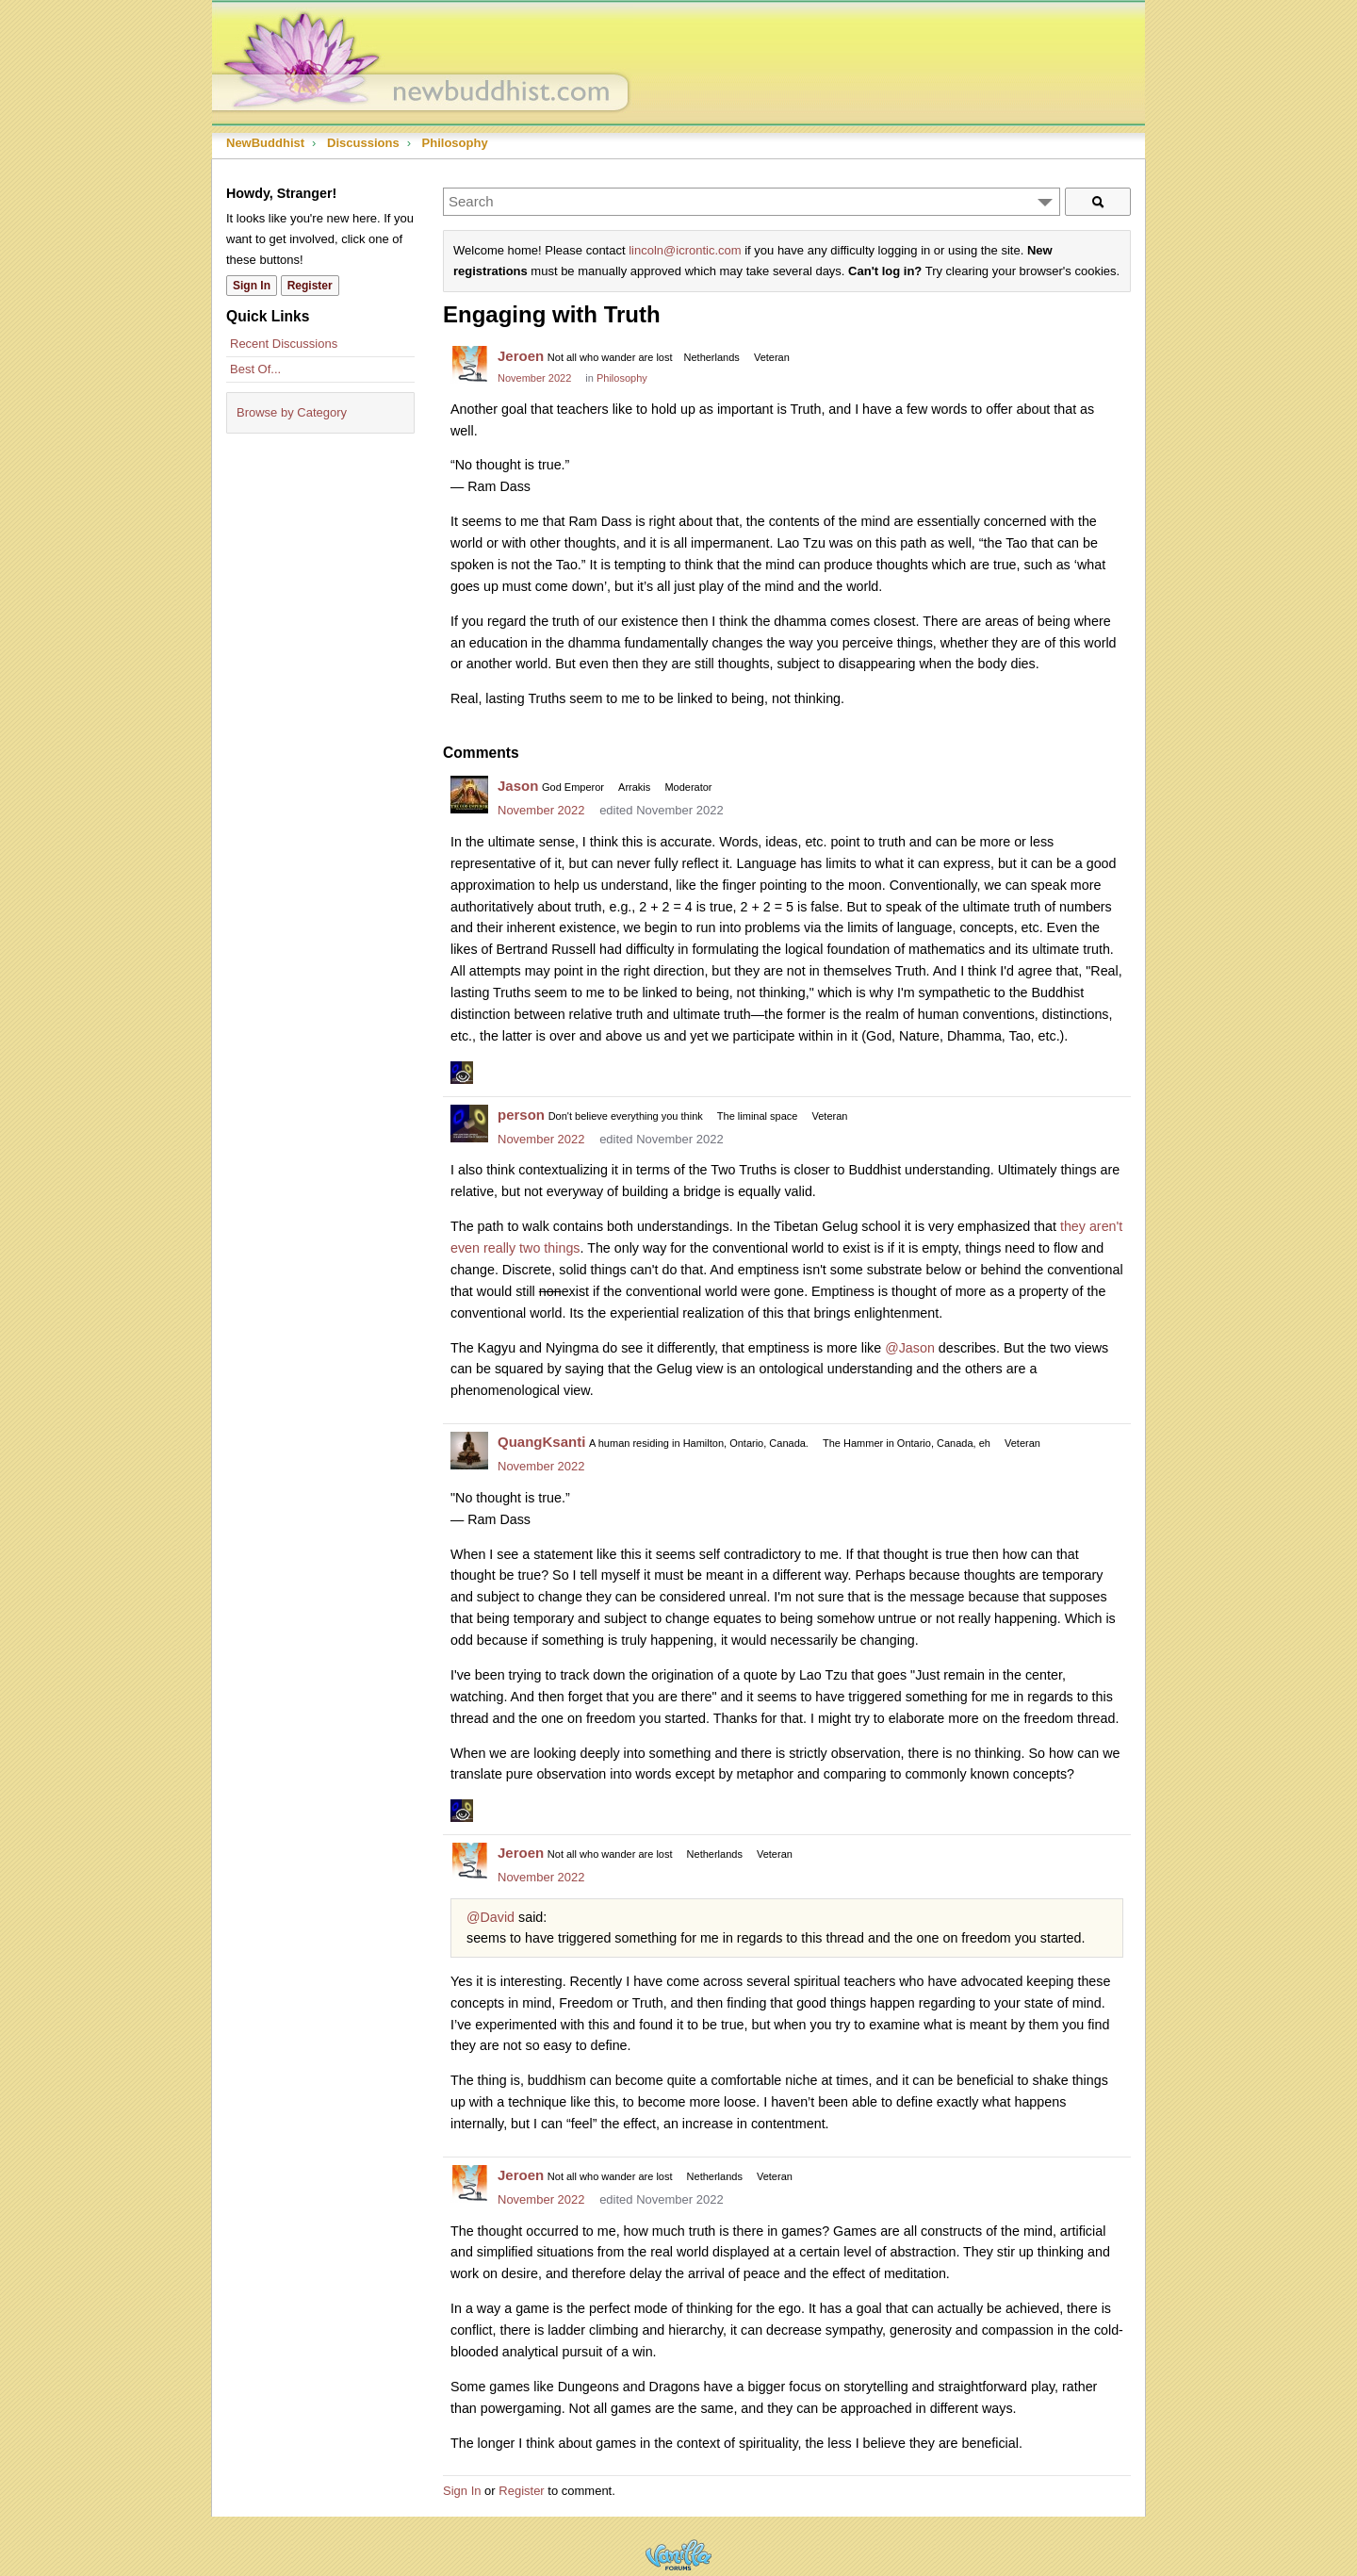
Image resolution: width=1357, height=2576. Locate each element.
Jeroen (521, 356)
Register (521, 2491)
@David (490, 1917)
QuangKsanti (541, 1442)
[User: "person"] (469, 1123)
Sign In (462, 2491)
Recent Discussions (283, 343)
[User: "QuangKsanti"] (469, 1450)
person (521, 1115)
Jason (518, 786)
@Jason (910, 1347)
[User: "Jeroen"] (469, 365)
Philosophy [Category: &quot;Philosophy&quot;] (622, 378)
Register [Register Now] (310, 285)
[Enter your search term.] (751, 202)
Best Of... (255, 369)
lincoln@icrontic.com (685, 250)
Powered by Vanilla (678, 2554)
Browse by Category (292, 412)
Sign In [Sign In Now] (251, 285)
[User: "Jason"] (469, 794)
